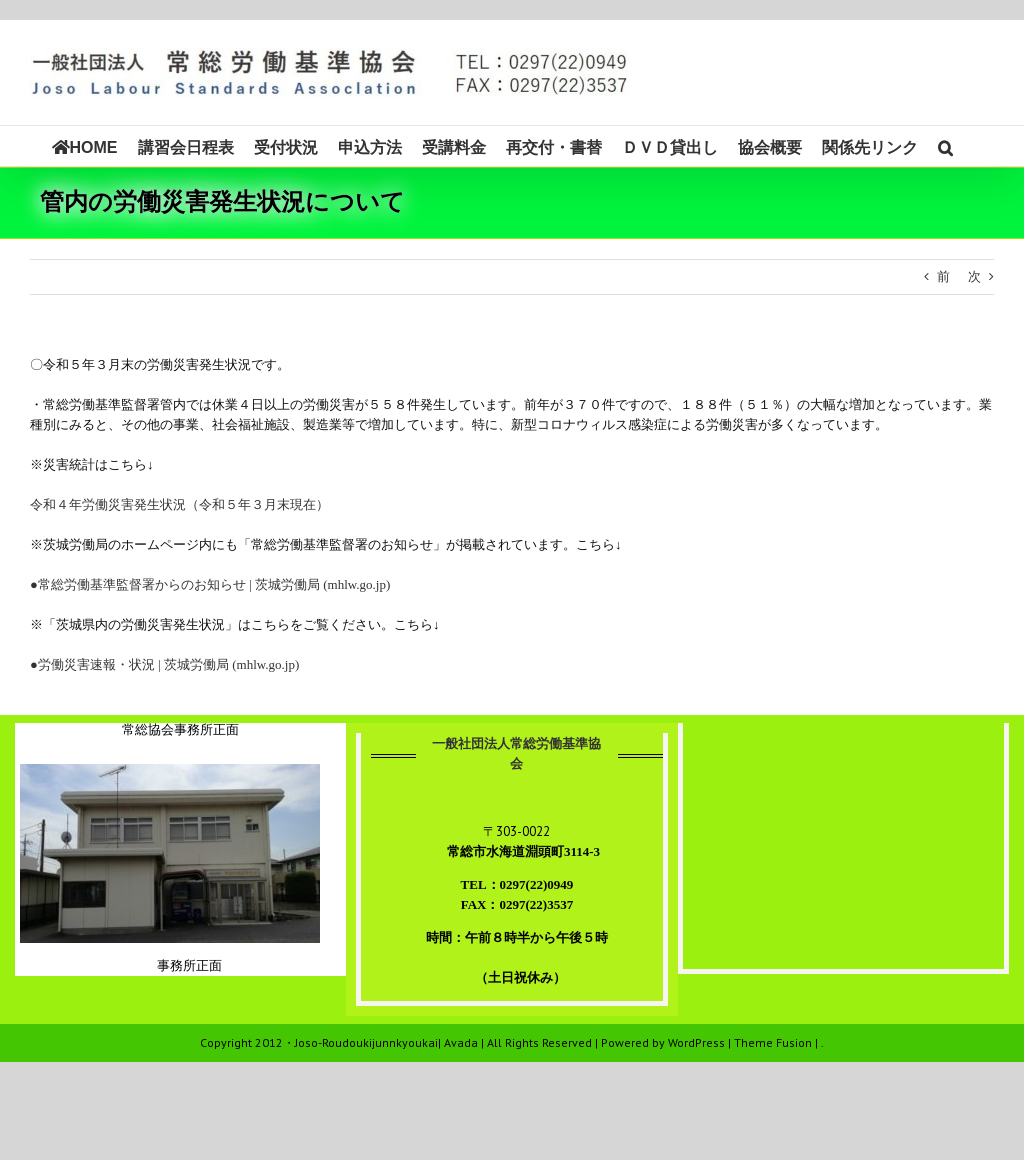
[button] (945, 146)
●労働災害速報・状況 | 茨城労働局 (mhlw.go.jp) (164, 664)
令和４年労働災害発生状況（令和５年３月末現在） (179, 504)
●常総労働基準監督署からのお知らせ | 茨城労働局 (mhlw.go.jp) (210, 584)
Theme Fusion (773, 1042)
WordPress (696, 1042)
